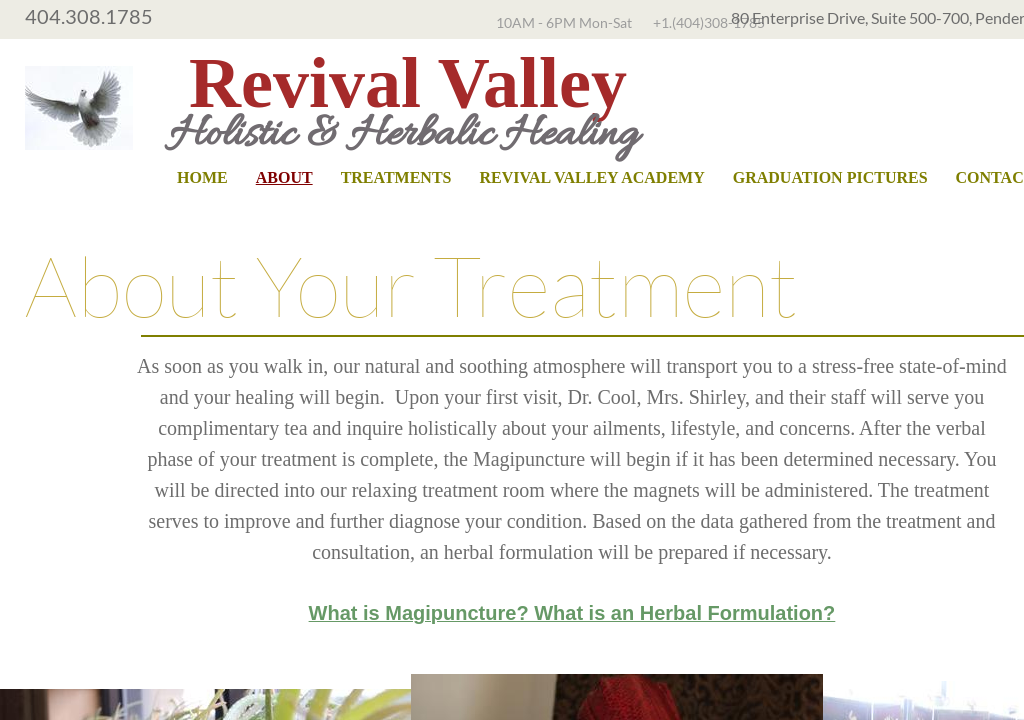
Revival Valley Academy (591, 177)
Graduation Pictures (830, 177)
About (284, 177)
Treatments (396, 177)
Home (202, 177)
